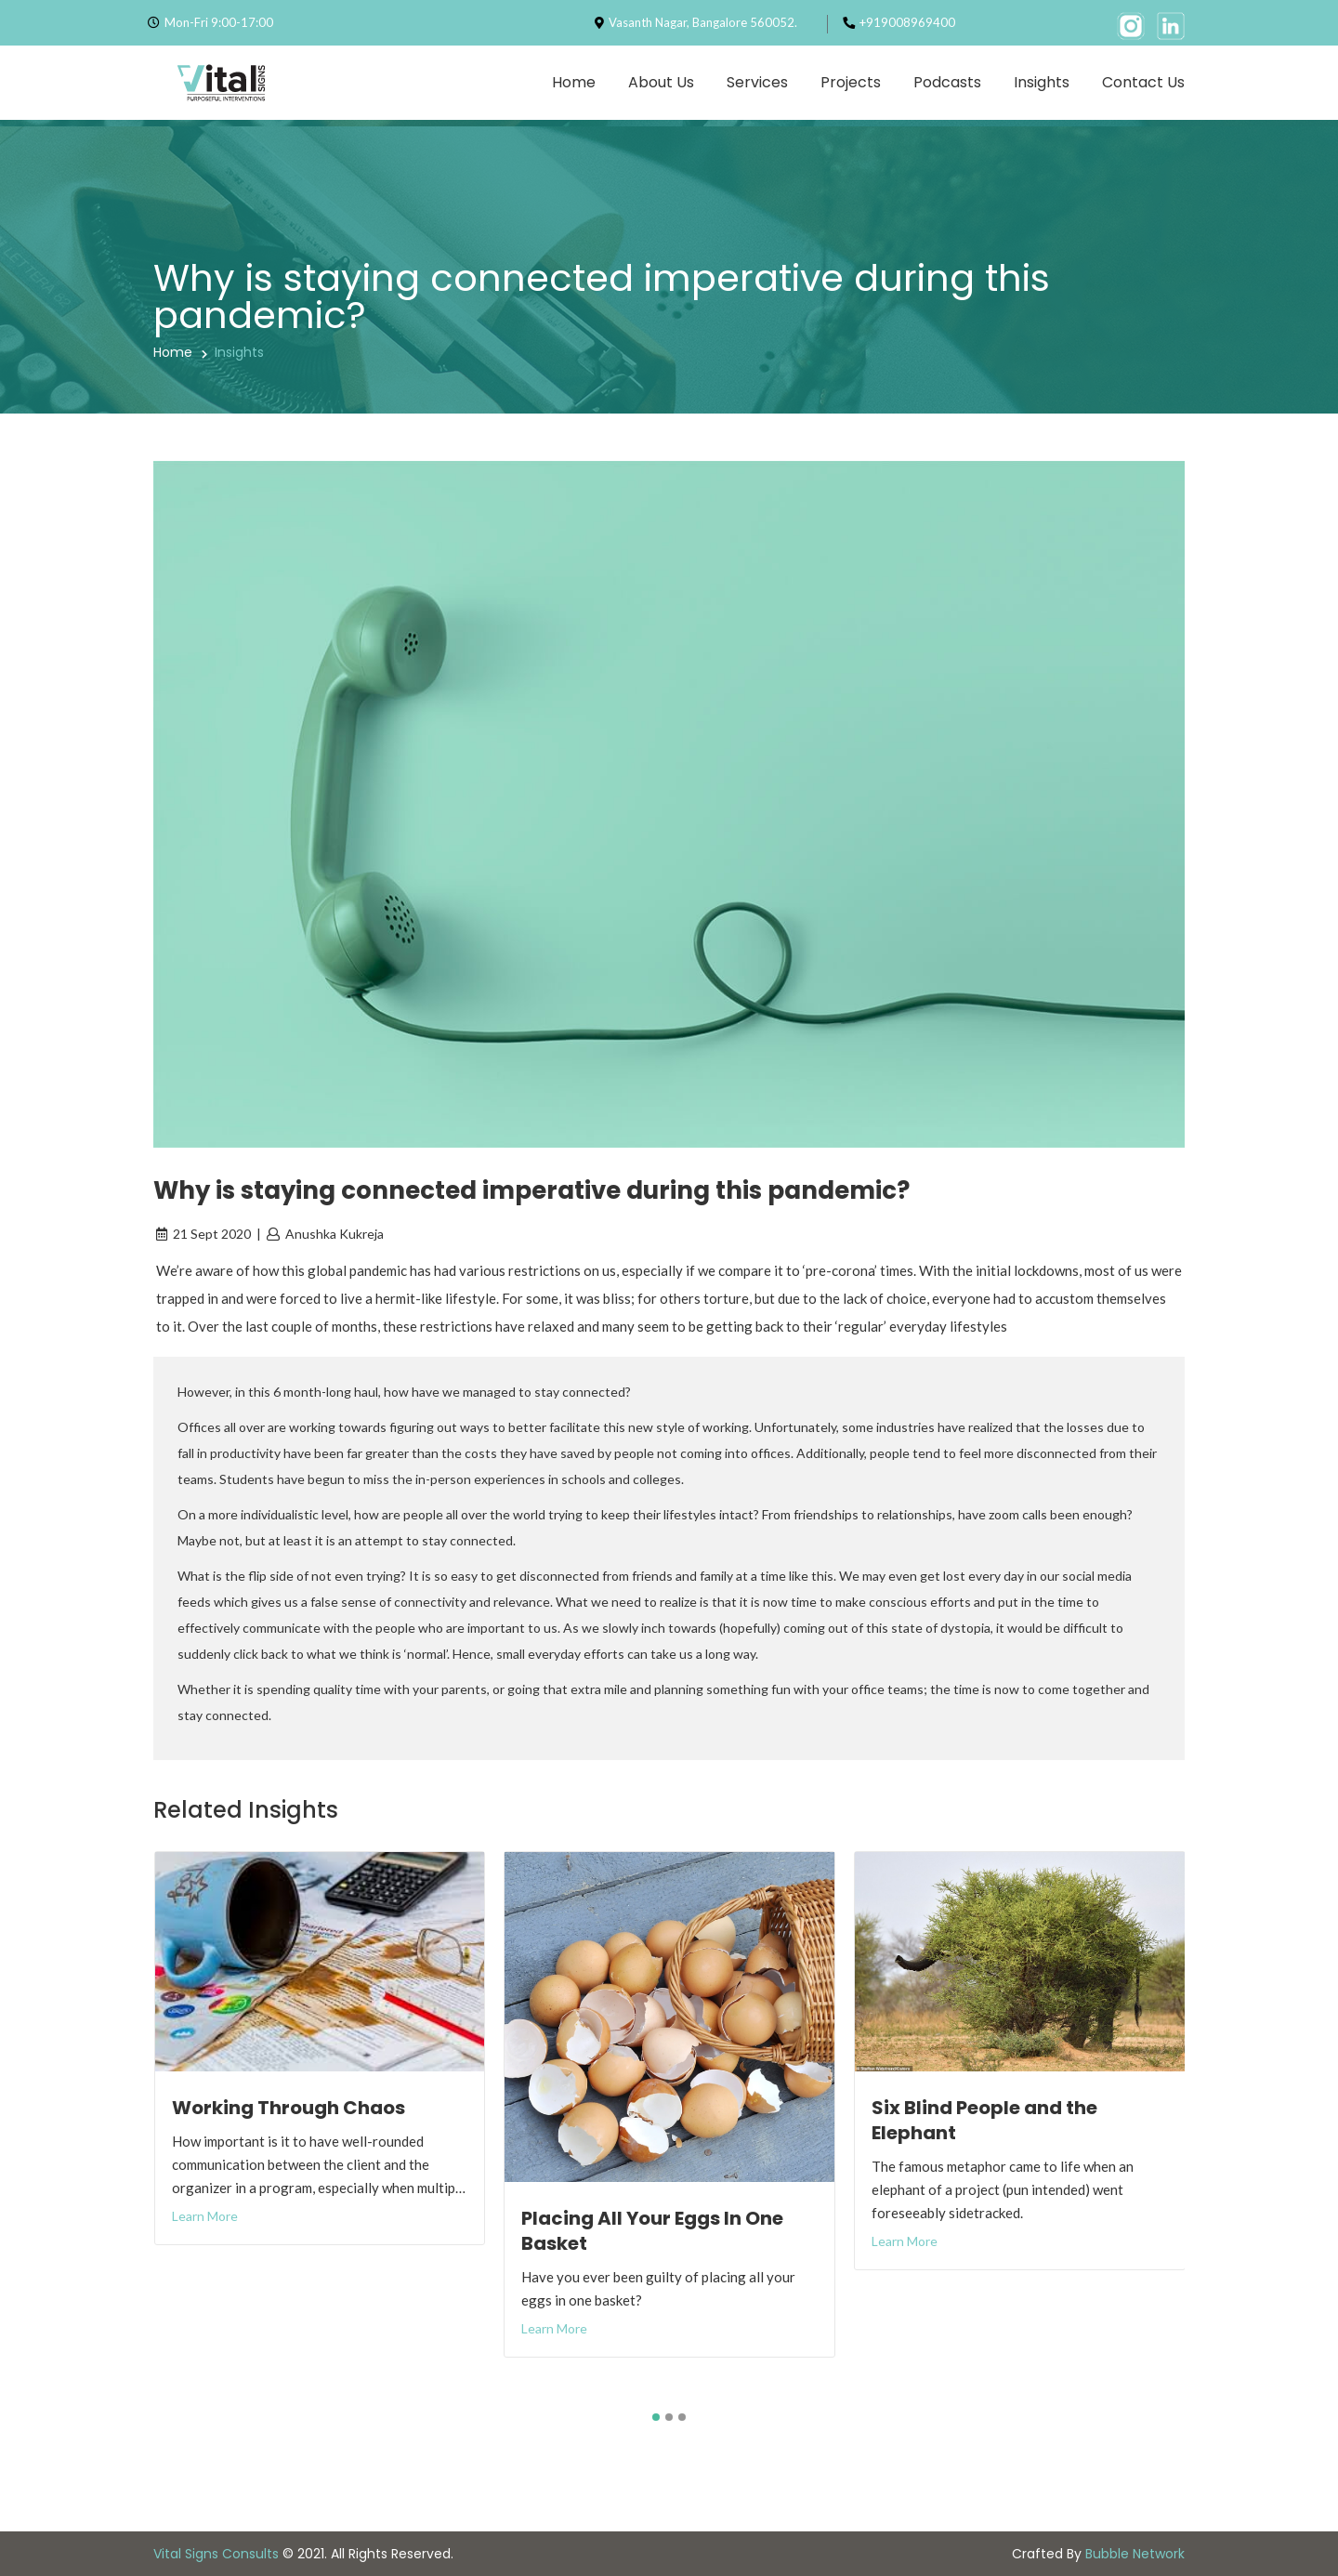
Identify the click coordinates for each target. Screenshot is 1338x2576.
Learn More (205, 2216)
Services (757, 82)
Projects (850, 82)
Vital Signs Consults (216, 2553)
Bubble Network (1135, 2553)
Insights (1041, 82)
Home (574, 82)
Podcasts (947, 82)
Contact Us (1143, 82)
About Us (661, 82)
